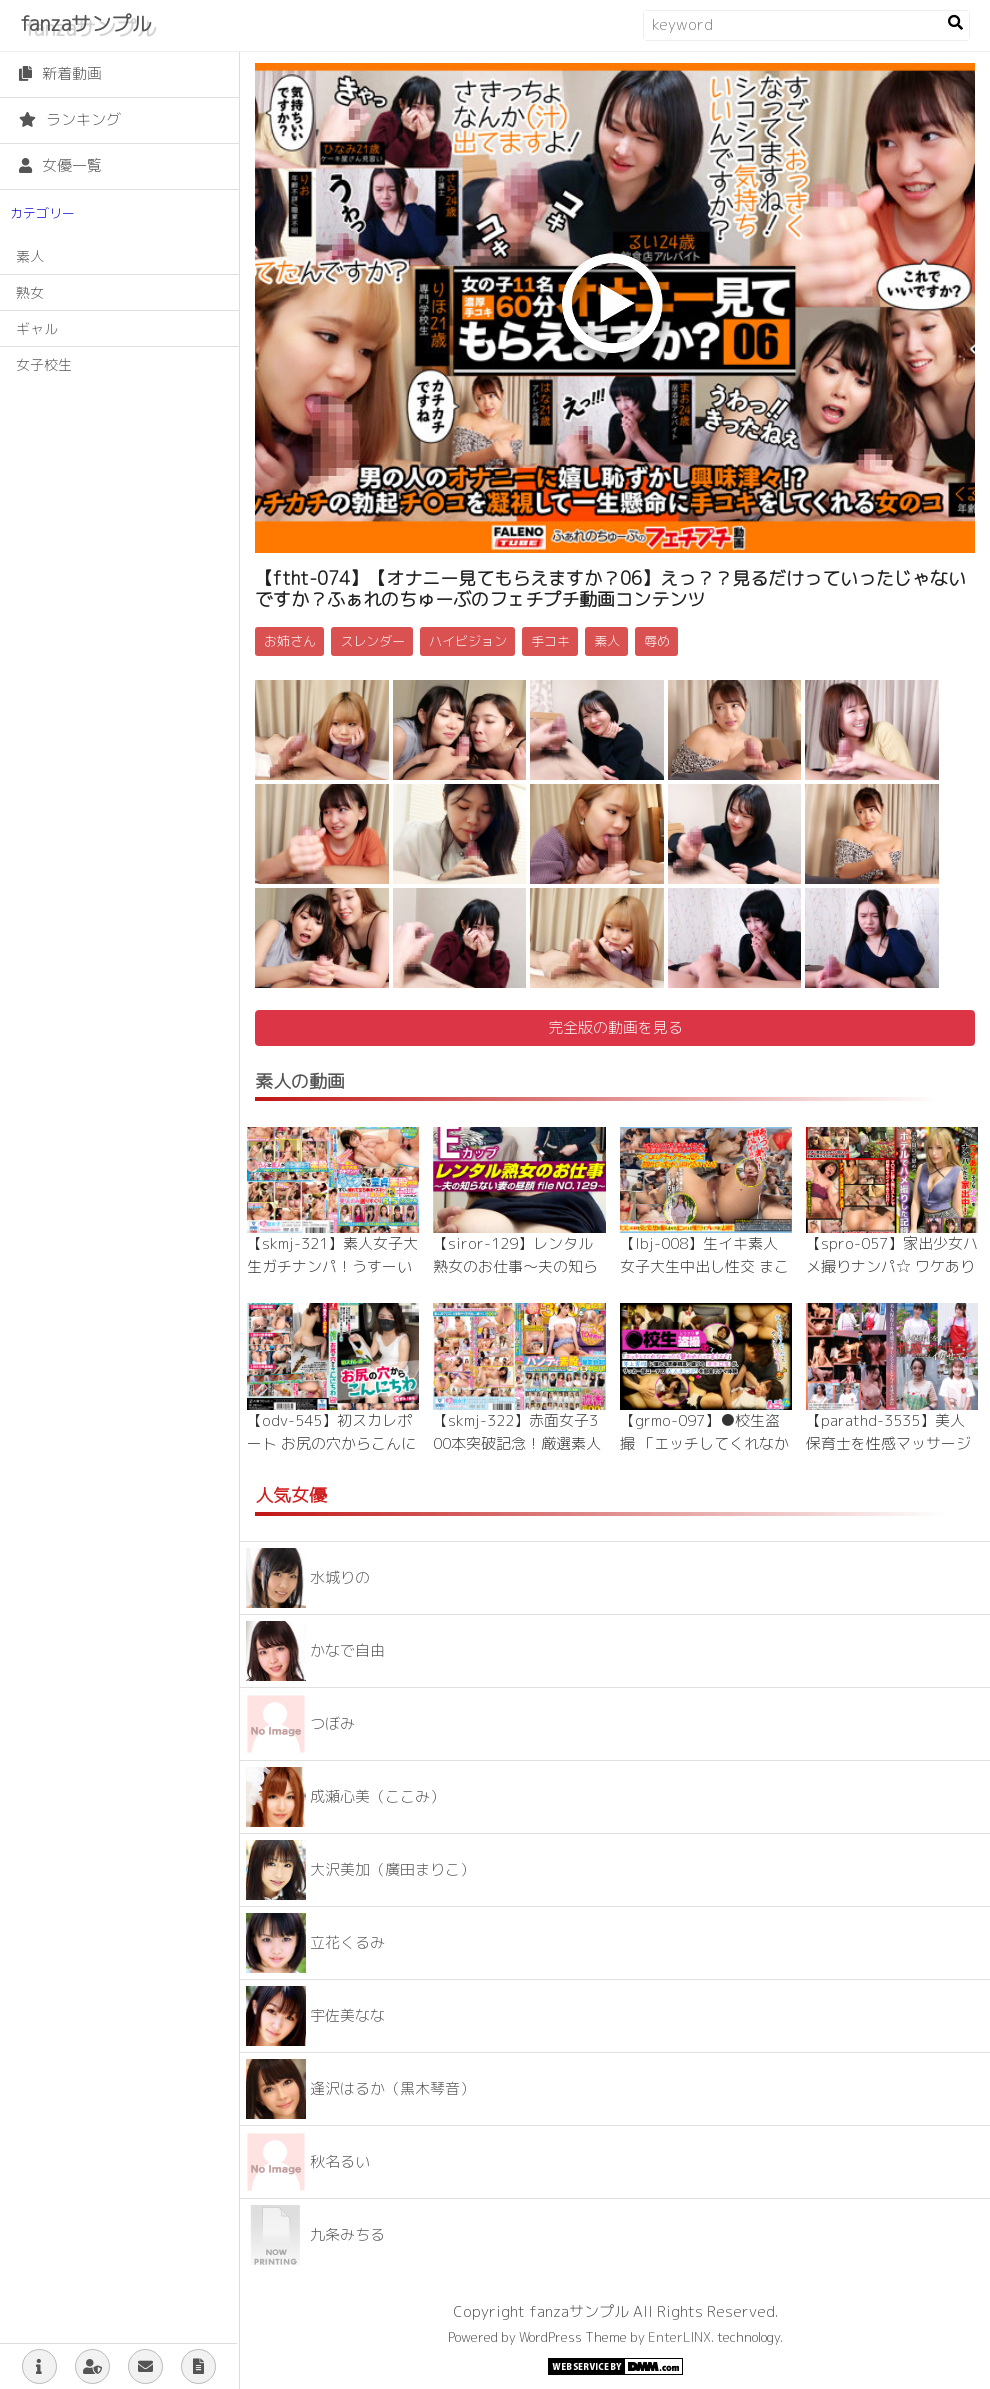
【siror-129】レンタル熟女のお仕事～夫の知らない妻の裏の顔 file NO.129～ (518, 1277)
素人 (30, 256)
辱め (657, 641)
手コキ (550, 641)
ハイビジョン (468, 641)
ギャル (37, 328)
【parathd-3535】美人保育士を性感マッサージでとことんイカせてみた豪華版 (888, 1454)
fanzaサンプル (85, 23)
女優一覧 (60, 165)
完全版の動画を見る (615, 1027)
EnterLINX (679, 2337)
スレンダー (372, 641)
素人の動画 (300, 1081)
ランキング (70, 119)
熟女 (30, 292)
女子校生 (44, 364)
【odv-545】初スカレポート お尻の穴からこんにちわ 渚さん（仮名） (331, 1443)
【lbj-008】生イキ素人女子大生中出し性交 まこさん (704, 1266)
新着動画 (60, 73)
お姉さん (290, 641)
